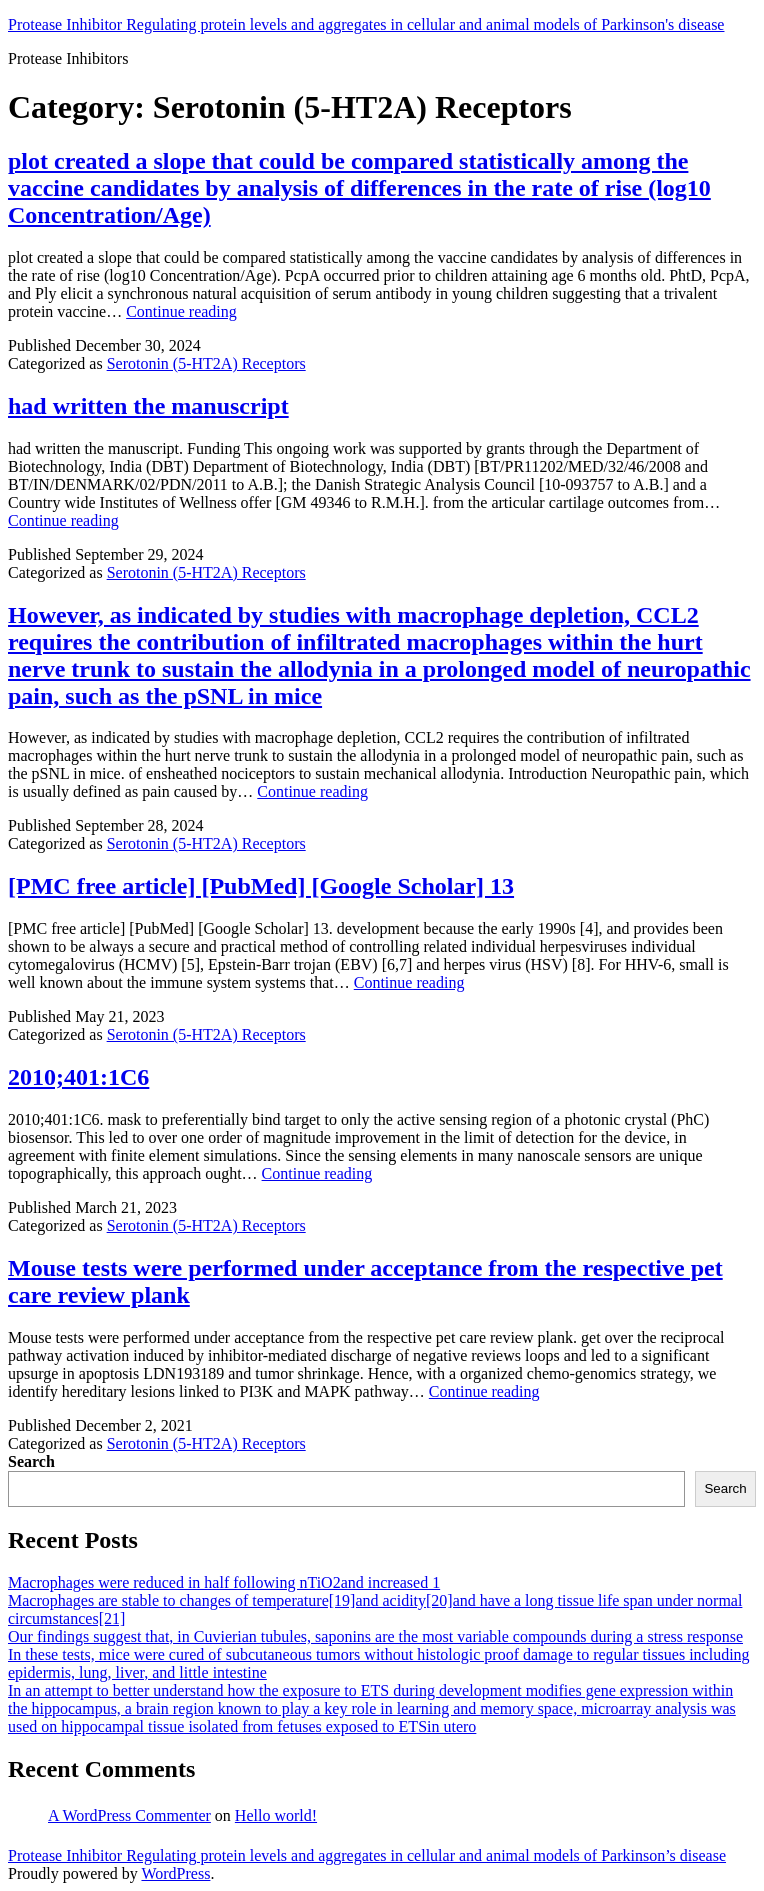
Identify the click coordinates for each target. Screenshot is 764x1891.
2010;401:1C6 (78, 1077)
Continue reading (181, 311)
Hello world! (276, 1815)
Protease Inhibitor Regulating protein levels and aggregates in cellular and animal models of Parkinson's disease (366, 24)
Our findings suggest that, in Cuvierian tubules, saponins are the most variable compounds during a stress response (375, 1636)
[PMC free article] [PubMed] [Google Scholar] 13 (261, 886)
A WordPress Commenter (129, 1815)
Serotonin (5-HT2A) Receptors (206, 363)
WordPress (175, 1873)
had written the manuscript (148, 406)
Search (31, 1461)
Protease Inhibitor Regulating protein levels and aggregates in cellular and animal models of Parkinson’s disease (367, 1855)
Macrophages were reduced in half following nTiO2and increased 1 (224, 1582)
